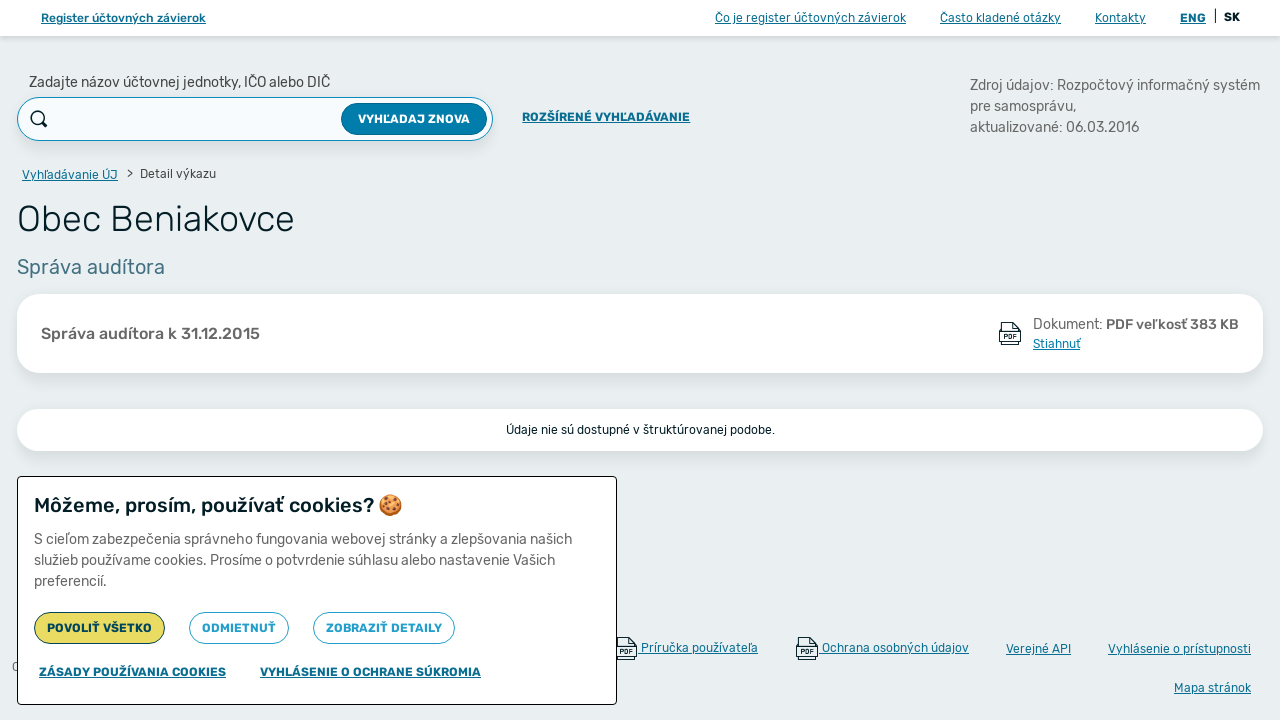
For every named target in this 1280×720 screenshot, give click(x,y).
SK (1232, 17)
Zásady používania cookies (132, 672)
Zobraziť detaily (384, 628)
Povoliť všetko (99, 628)
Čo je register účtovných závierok (810, 18)
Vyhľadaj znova (414, 119)
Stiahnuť (1056, 344)
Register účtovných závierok (123, 18)
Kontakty (1120, 18)
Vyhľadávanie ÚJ (70, 175)
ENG (1193, 18)
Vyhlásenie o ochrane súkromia (370, 672)
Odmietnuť (239, 628)
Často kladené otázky (1000, 18)
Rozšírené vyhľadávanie (606, 117)
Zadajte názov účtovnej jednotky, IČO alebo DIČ (179, 82)
